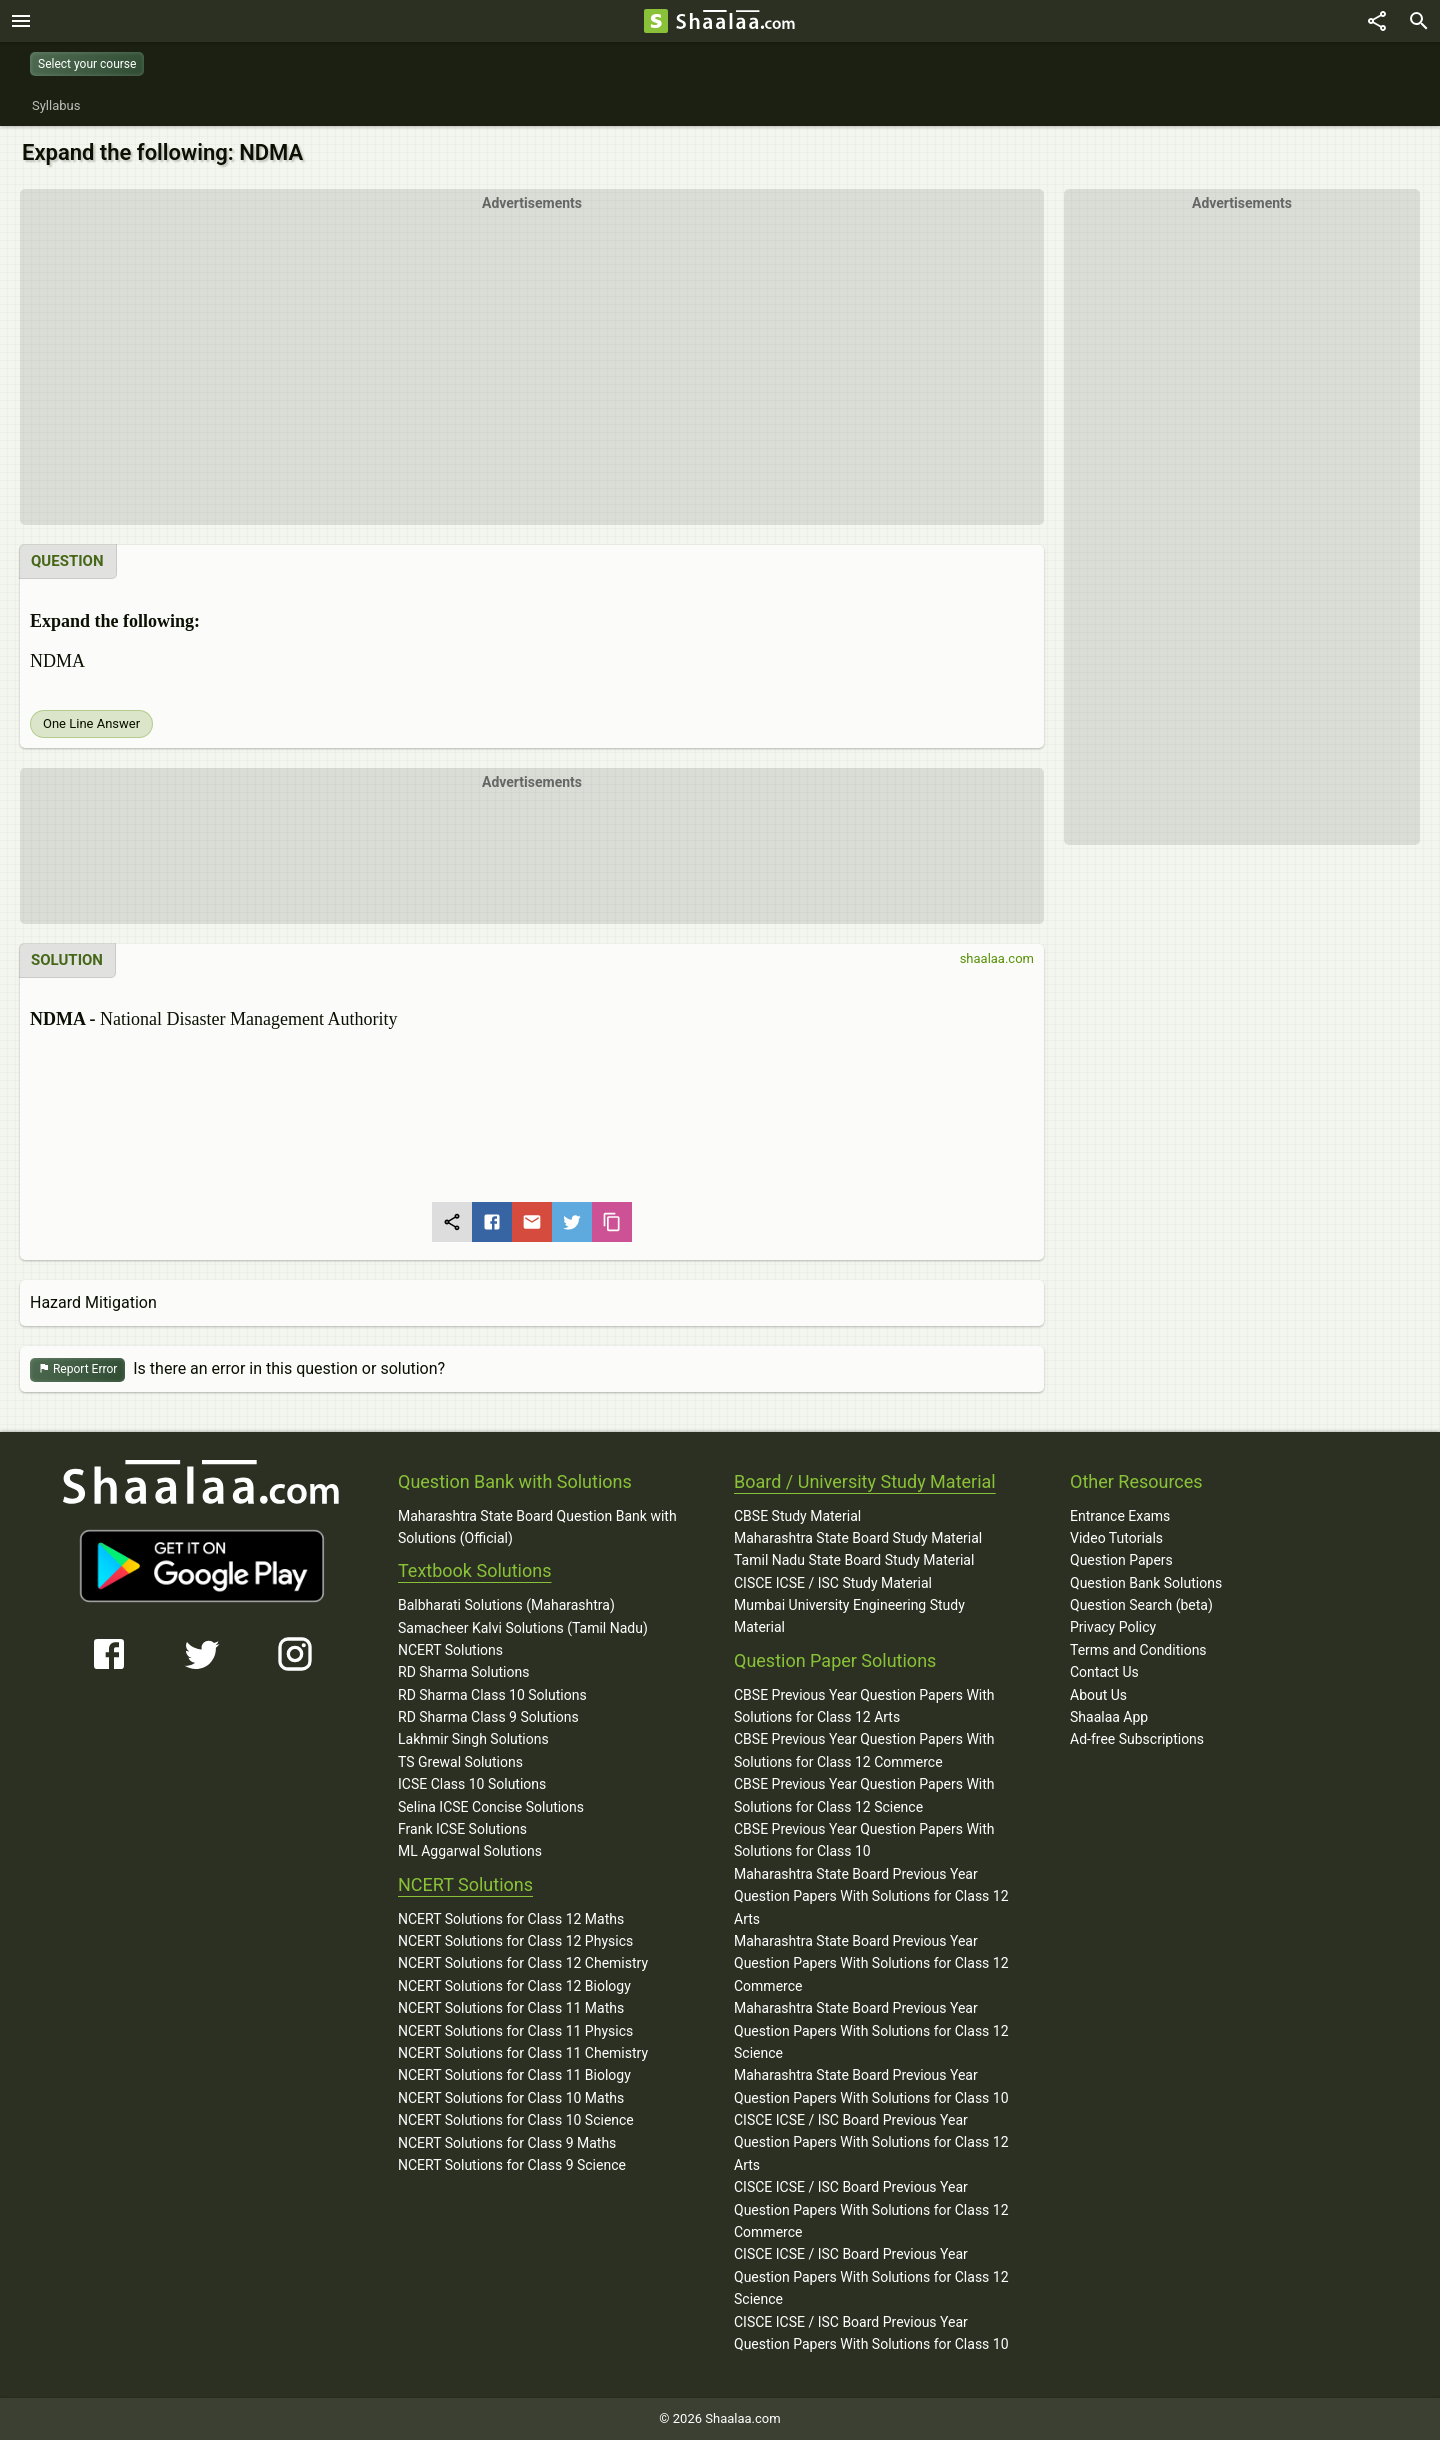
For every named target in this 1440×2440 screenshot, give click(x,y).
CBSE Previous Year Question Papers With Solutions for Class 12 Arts (864, 1706)
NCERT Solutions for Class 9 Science (512, 2165)
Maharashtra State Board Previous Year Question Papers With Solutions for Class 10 (871, 2086)
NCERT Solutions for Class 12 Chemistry (523, 1963)
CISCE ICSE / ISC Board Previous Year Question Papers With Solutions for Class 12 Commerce (871, 2209)
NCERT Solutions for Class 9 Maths (507, 2143)
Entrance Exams (1120, 1516)
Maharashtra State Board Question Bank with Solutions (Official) (537, 1527)
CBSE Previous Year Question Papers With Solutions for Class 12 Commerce (864, 1750)
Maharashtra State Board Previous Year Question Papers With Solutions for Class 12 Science (871, 2030)
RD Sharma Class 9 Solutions (488, 1717)
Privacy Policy (1113, 1627)
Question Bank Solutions (1146, 1583)
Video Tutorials (1116, 1538)
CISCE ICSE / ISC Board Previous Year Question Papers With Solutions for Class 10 (871, 2333)
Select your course (87, 64)
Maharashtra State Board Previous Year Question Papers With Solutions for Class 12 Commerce (871, 1963)
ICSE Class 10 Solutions (472, 1784)
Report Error (77, 1369)
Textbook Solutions (474, 1570)
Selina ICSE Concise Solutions (491, 1807)
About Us (1098, 1695)
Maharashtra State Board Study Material (858, 1538)
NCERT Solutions (450, 1650)
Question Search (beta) (1141, 1605)
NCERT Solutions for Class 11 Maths (511, 2008)
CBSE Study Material (797, 1516)
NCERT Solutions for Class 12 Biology (514, 1986)
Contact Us (1104, 1672)
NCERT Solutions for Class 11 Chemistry (523, 2053)
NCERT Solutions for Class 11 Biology (514, 2075)
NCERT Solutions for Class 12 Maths (511, 1919)
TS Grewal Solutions (460, 1762)
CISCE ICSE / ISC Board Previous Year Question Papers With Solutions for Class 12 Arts (871, 2142)
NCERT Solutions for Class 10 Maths (511, 2098)
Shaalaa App (1109, 1717)
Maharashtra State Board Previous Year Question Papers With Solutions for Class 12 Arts (871, 1896)
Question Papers (1121, 1560)
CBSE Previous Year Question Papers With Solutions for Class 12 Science (864, 1795)
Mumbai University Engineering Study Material (849, 1616)
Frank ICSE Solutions (462, 1829)
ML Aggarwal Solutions (470, 1851)
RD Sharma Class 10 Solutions (492, 1695)
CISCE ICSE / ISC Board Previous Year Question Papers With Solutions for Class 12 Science (871, 2276)
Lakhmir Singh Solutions (473, 1739)
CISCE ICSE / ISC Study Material (833, 1583)
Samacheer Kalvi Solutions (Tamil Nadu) (523, 1628)
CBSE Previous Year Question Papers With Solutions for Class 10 (864, 1840)
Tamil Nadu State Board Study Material (854, 1560)
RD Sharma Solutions (463, 1672)
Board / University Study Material (865, 1481)
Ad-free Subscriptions (1137, 1739)
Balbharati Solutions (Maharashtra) (506, 1605)
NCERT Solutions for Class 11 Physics (515, 2031)
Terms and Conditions (1138, 1650)
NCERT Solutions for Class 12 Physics (515, 1941)
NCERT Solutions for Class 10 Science (516, 2120)
